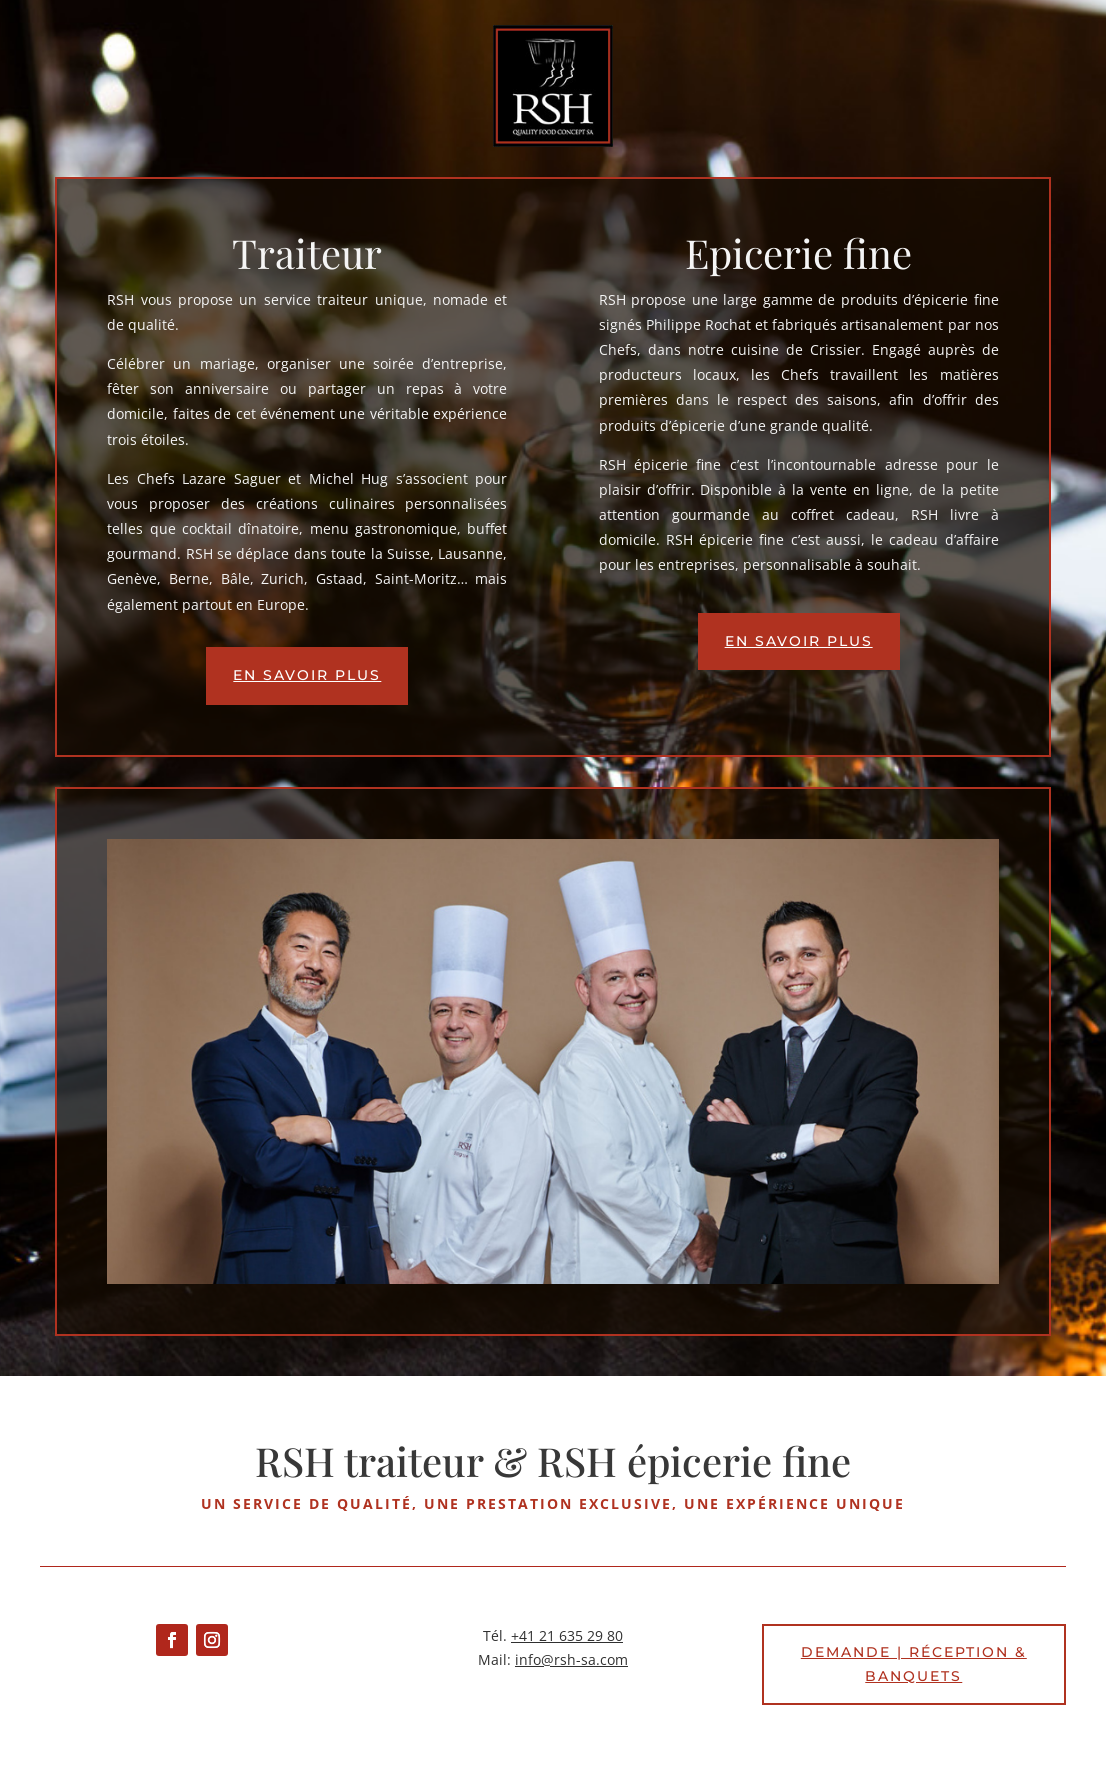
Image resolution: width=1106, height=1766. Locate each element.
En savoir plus (307, 675)
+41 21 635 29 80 (567, 1635)
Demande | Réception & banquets (914, 1664)
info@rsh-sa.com (571, 1659)
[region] (552, 1062)
